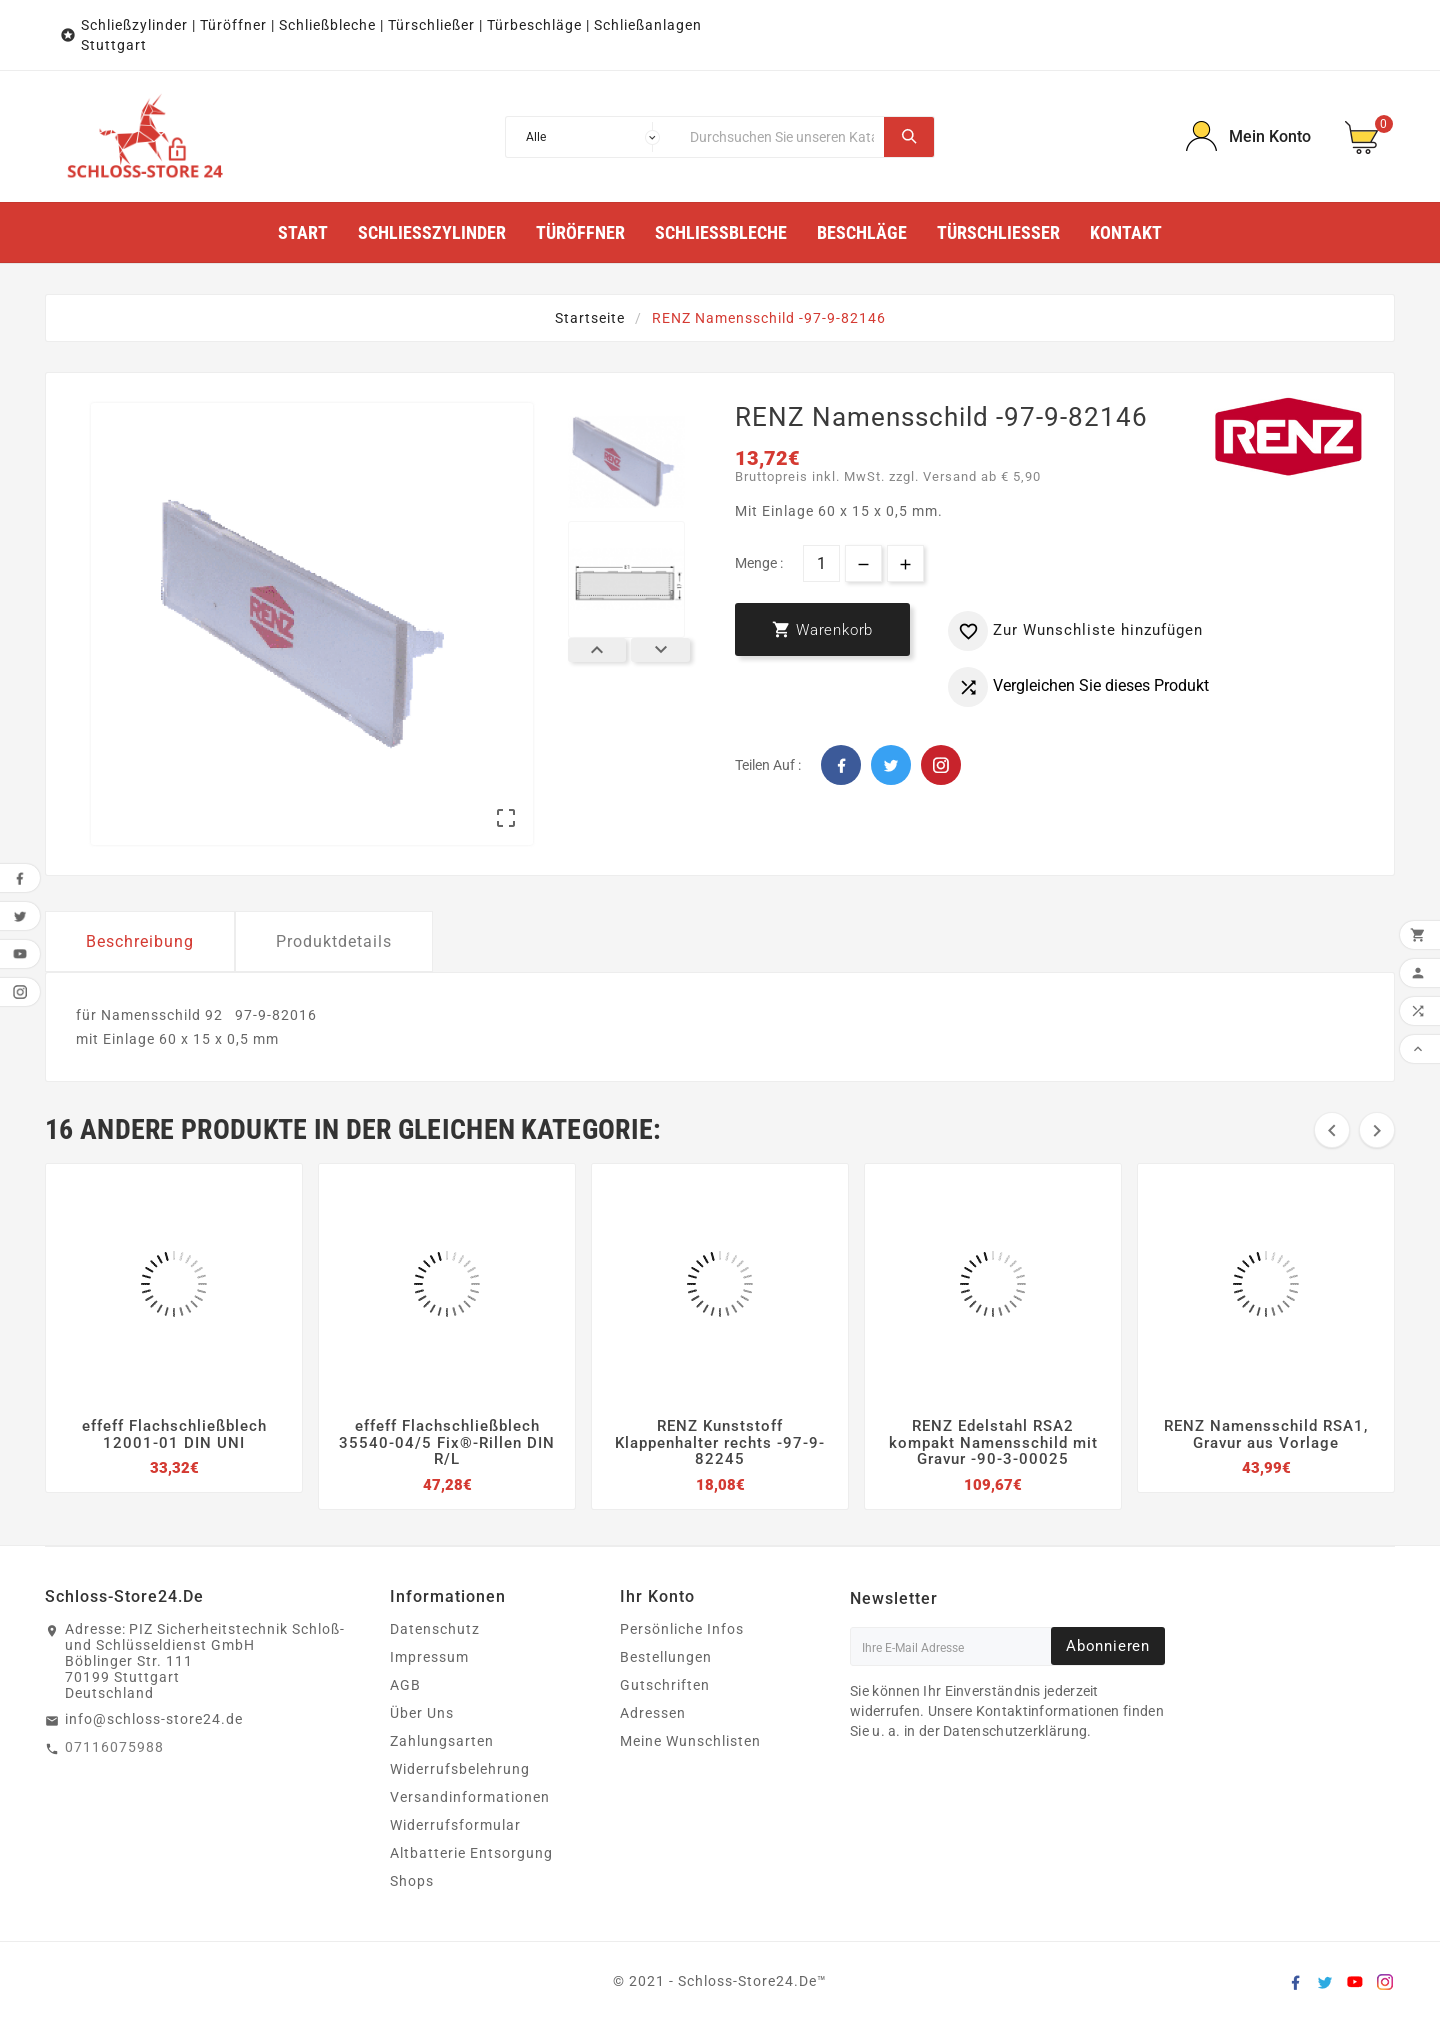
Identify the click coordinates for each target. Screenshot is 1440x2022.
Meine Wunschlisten (690, 1741)
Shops (412, 1881)
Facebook (841, 765)
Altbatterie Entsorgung (471, 1853)
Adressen (653, 1713)
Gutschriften (665, 1685)
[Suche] (782, 137)
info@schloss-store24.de (154, 1719)
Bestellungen (666, 1657)
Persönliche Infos (682, 1629)
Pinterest (941, 765)
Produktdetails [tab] (334, 941)
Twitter (891, 765)
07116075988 (114, 1747)
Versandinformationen (470, 1797)
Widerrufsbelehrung (460, 1769)
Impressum (429, 1657)
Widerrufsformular (455, 1825)
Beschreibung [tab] (140, 941)
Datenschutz (435, 1629)
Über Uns (422, 1713)
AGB (405, 1685)
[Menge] (821, 563)
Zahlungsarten (442, 1741)
